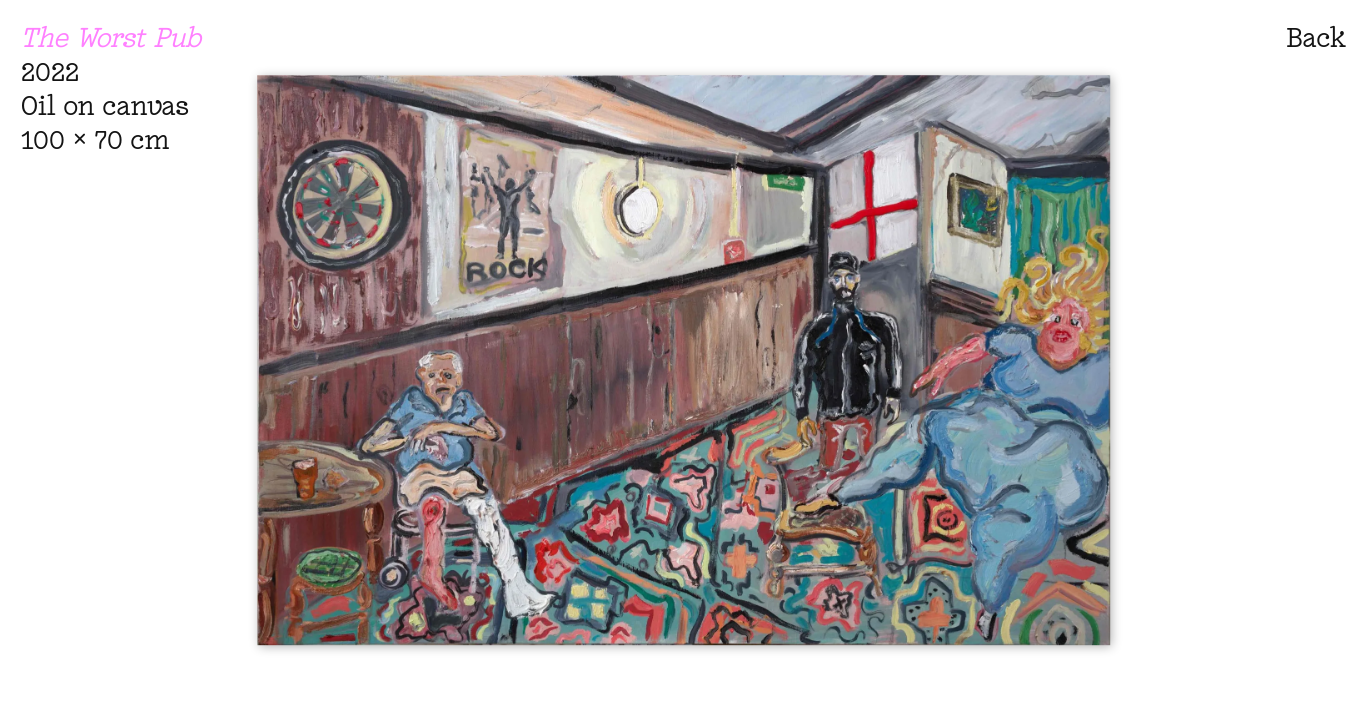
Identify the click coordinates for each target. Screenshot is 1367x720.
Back (1316, 37)
